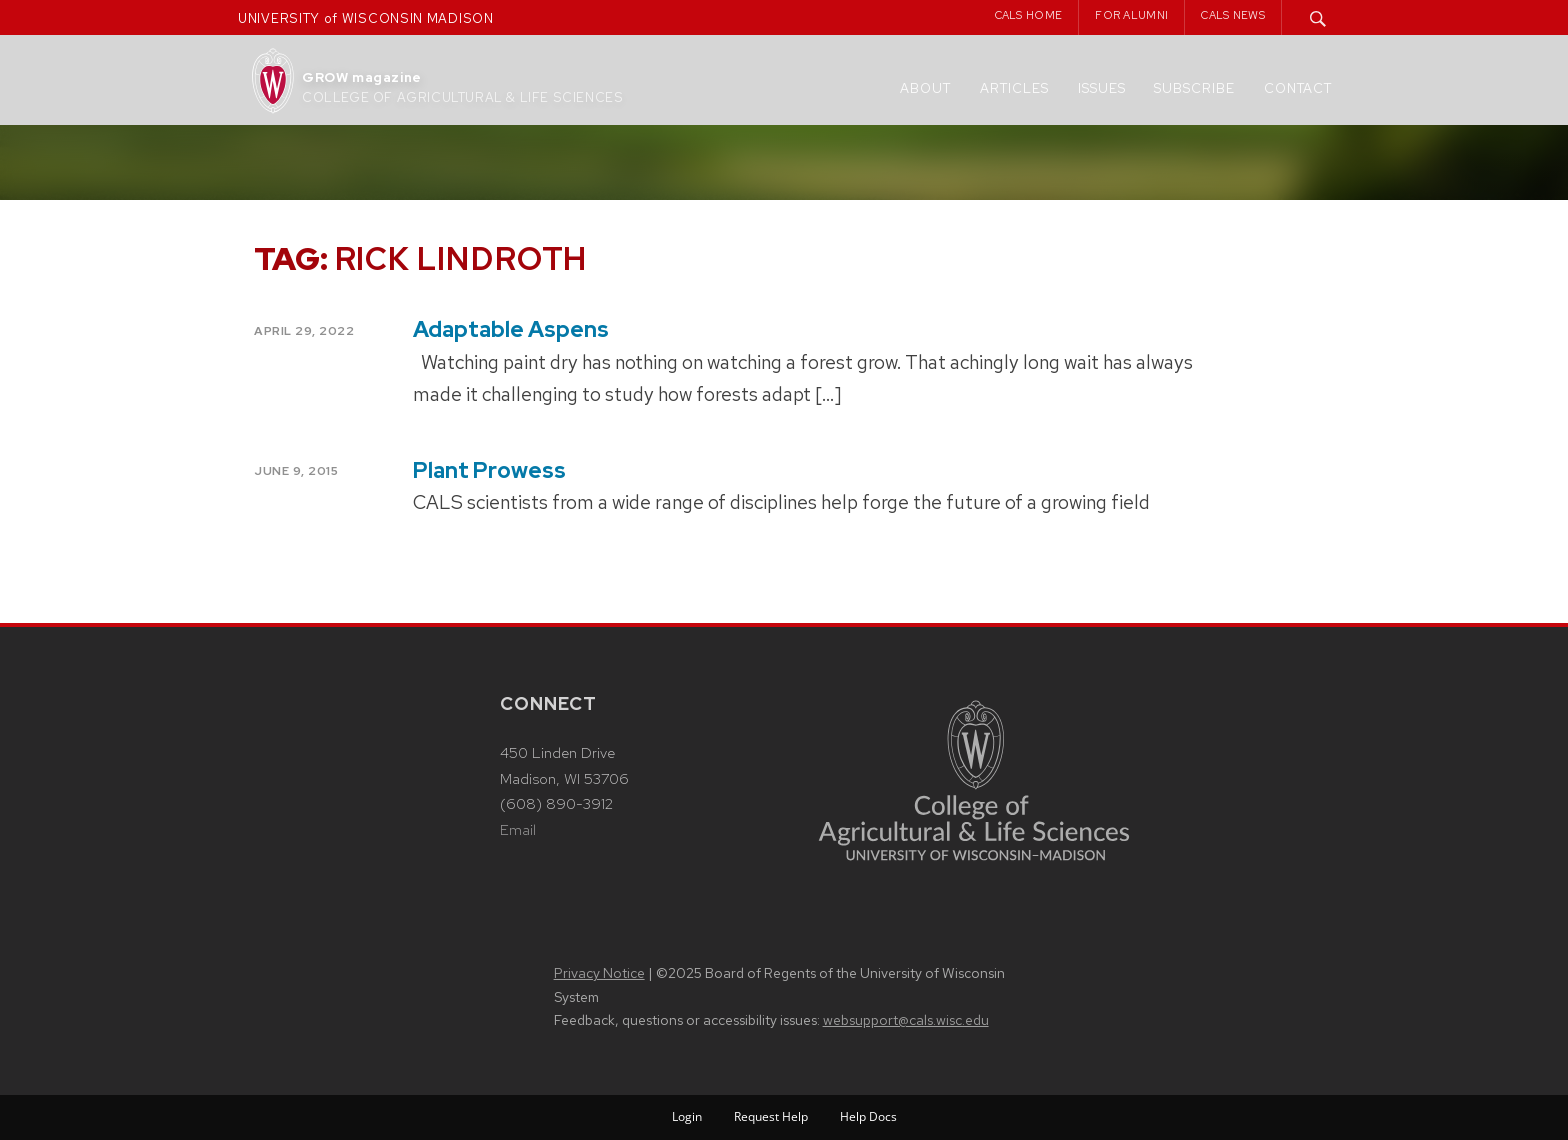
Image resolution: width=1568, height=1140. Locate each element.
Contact (1298, 88)
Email (518, 830)
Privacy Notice (599, 973)
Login (687, 1116)
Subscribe (1194, 88)
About (925, 88)
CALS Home (1029, 15)
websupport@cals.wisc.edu (906, 1020)
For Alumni (1131, 15)
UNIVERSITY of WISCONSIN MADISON (366, 18)
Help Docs (868, 1116)
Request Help (771, 1116)
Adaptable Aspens (511, 329)
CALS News (1233, 15)
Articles (1014, 88)
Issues (1102, 88)
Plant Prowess (489, 470)
